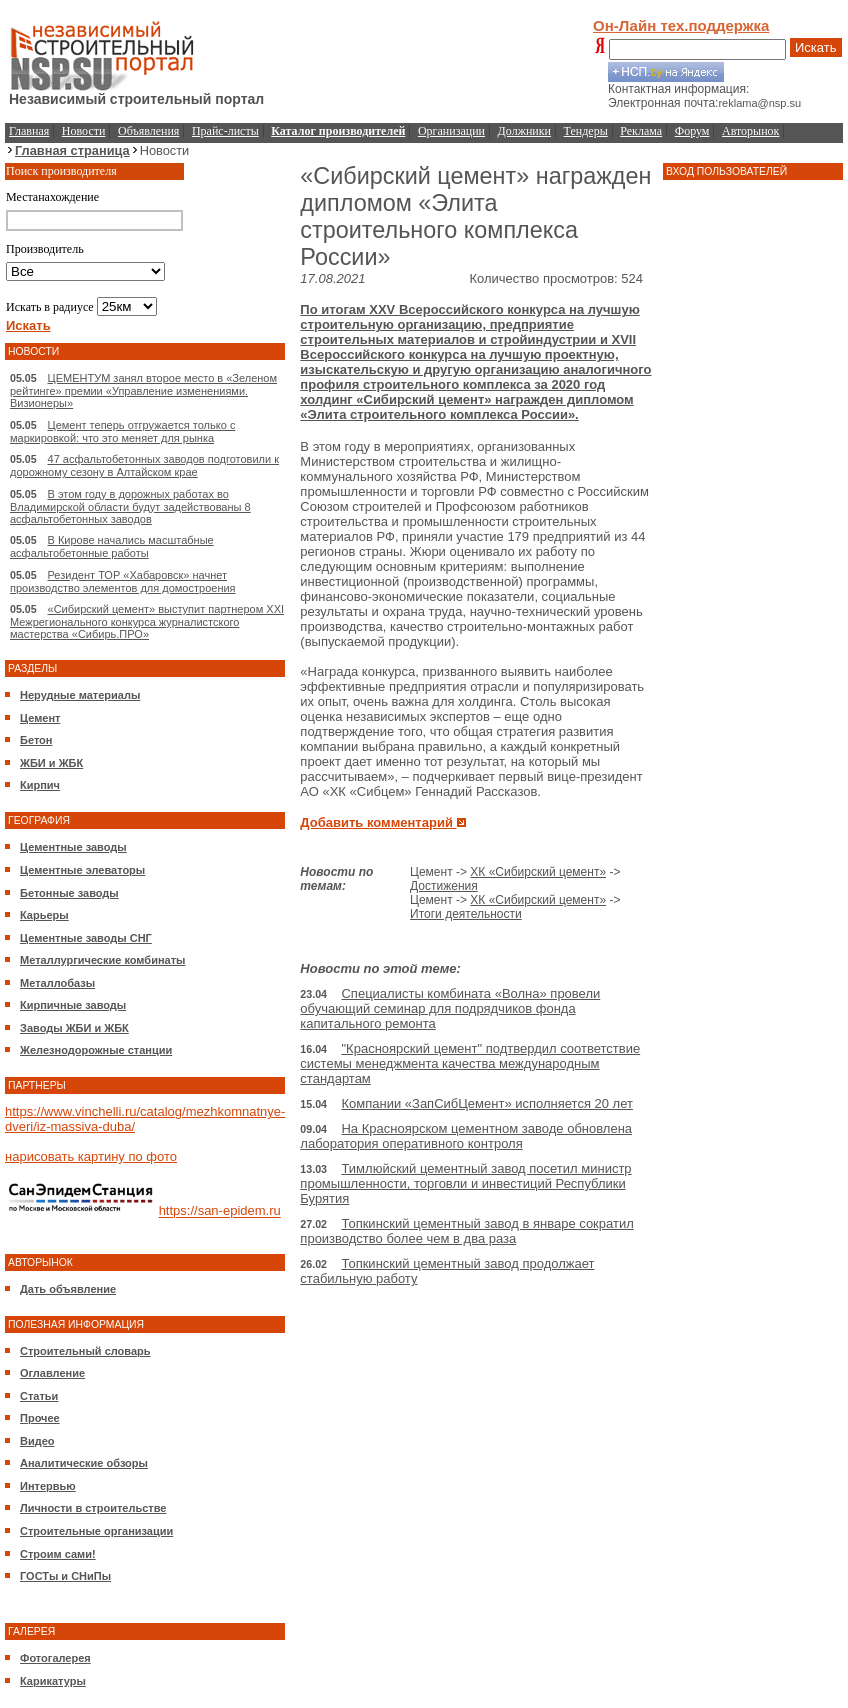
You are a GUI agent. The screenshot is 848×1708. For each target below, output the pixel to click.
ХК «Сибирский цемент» (538, 872)
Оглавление (52, 1373)
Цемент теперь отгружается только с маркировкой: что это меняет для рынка (122, 431)
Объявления (148, 131)
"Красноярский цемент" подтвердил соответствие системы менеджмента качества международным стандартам (470, 1063)
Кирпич (40, 785)
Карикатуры (53, 1681)
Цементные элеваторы (82, 870)
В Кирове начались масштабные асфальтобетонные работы (112, 546)
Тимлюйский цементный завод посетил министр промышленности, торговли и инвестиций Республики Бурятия (465, 1183)
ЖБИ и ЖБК (51, 763)
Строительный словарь (85, 1351)
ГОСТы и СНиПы (65, 1576)
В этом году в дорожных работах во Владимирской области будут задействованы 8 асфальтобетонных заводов (130, 506)
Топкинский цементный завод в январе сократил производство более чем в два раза (466, 1231)
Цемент (40, 718)
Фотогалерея (55, 1658)
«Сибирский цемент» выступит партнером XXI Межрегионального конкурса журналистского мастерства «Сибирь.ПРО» (147, 621)
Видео (37, 1441)
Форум (692, 131)
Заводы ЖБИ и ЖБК (74, 1028)
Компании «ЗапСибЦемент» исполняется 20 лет (486, 1103)
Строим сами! (58, 1554)
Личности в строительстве (93, 1508)
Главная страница (72, 150)
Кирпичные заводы (73, 1005)
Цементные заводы (73, 847)
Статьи (39, 1396)
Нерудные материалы (80, 695)
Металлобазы (57, 983)
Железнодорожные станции (96, 1050)
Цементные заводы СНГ (86, 938)
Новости (84, 131)
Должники (524, 131)
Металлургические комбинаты (102, 960)
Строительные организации (96, 1531)
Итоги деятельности (466, 914)
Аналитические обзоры (84, 1463)
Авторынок (750, 131)
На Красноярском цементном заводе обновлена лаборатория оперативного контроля (466, 1136)
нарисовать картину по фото (91, 1156)
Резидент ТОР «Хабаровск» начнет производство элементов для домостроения (123, 581)
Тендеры (586, 131)
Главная (29, 131)
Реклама (641, 131)
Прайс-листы (225, 131)
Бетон (36, 740)
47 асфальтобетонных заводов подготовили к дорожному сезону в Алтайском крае (144, 465)
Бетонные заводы (69, 893)
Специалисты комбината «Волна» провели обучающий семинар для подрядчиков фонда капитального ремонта (450, 1008)
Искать (816, 47)
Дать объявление (68, 1289)
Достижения (444, 886)
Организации (451, 131)
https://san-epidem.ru (220, 1211)
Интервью (48, 1486)
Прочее (40, 1418)
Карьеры (44, 915)
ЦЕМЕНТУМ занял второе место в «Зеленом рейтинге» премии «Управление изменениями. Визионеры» (143, 390)
